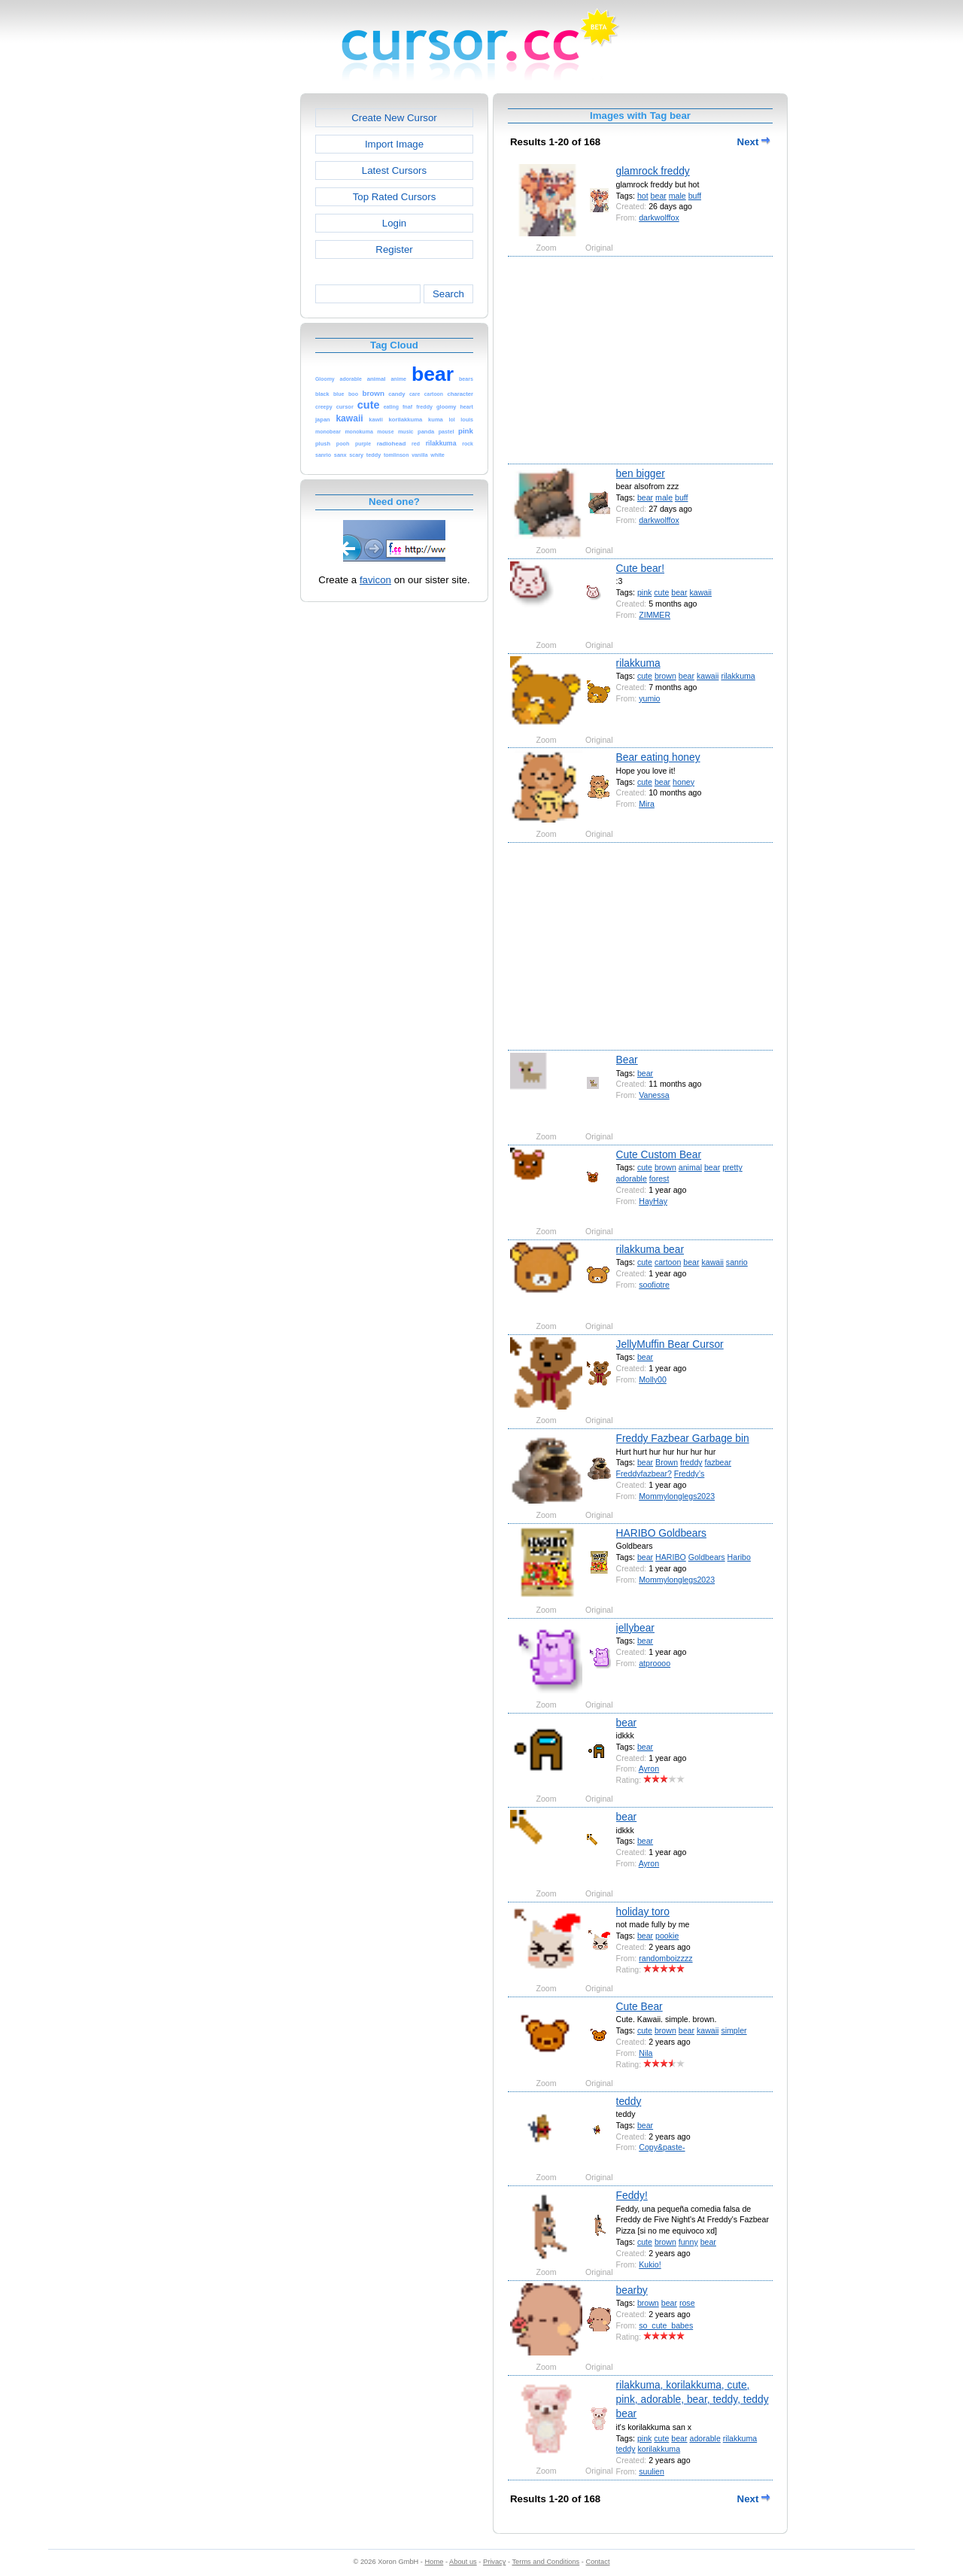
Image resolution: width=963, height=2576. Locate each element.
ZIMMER (654, 614)
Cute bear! (640, 568)
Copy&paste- (662, 2147)
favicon (375, 579)
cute (661, 592)
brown (665, 675)
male (677, 195)
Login (394, 223)
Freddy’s (689, 1473)
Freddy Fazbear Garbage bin (682, 1438)
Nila (645, 2052)
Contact (598, 2561)
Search (448, 294)
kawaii (701, 592)
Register (393, 249)
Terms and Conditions (545, 2561)
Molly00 (653, 1379)
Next (753, 142)
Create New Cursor (394, 117)
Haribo (739, 1557)
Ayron (649, 1768)
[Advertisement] (235, 319)
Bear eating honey (658, 757)
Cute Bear (639, 2006)
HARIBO (670, 1557)
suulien (651, 2471)
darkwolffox (659, 217)
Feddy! (632, 2195)
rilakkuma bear (650, 1249)
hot (643, 195)
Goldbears (706, 1557)
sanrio (737, 1262)
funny (688, 2241)
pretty (732, 1167)
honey (683, 781)
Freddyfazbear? (644, 1473)
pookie (667, 1935)
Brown (666, 1462)
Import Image (394, 144)
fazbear (718, 1462)
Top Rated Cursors (394, 196)
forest (659, 1178)
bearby (632, 2290)
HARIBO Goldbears (661, 1533)
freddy (691, 1462)
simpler (733, 2030)
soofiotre (654, 1284)
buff (695, 195)
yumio (649, 698)
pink (644, 592)
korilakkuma (658, 2448)
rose (687, 2302)
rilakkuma (638, 663)
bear (659, 195)
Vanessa (654, 1094)
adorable (631, 1178)
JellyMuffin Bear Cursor (670, 1344)
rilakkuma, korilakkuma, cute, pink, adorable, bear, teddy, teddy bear (692, 2399)
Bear (627, 1060)
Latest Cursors (394, 170)
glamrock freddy (653, 171)
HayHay (653, 1201)
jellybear (635, 1628)
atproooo (654, 1663)
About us (463, 2561)
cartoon (668, 1262)
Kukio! (650, 2264)
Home (434, 2561)
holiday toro (643, 1911)
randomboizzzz (665, 1958)
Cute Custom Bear (659, 1154)
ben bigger (640, 473)
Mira (647, 803)
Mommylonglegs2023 (677, 1496)
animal (690, 1167)
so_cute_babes (666, 2325)
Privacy (494, 2561)
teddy (629, 2101)
